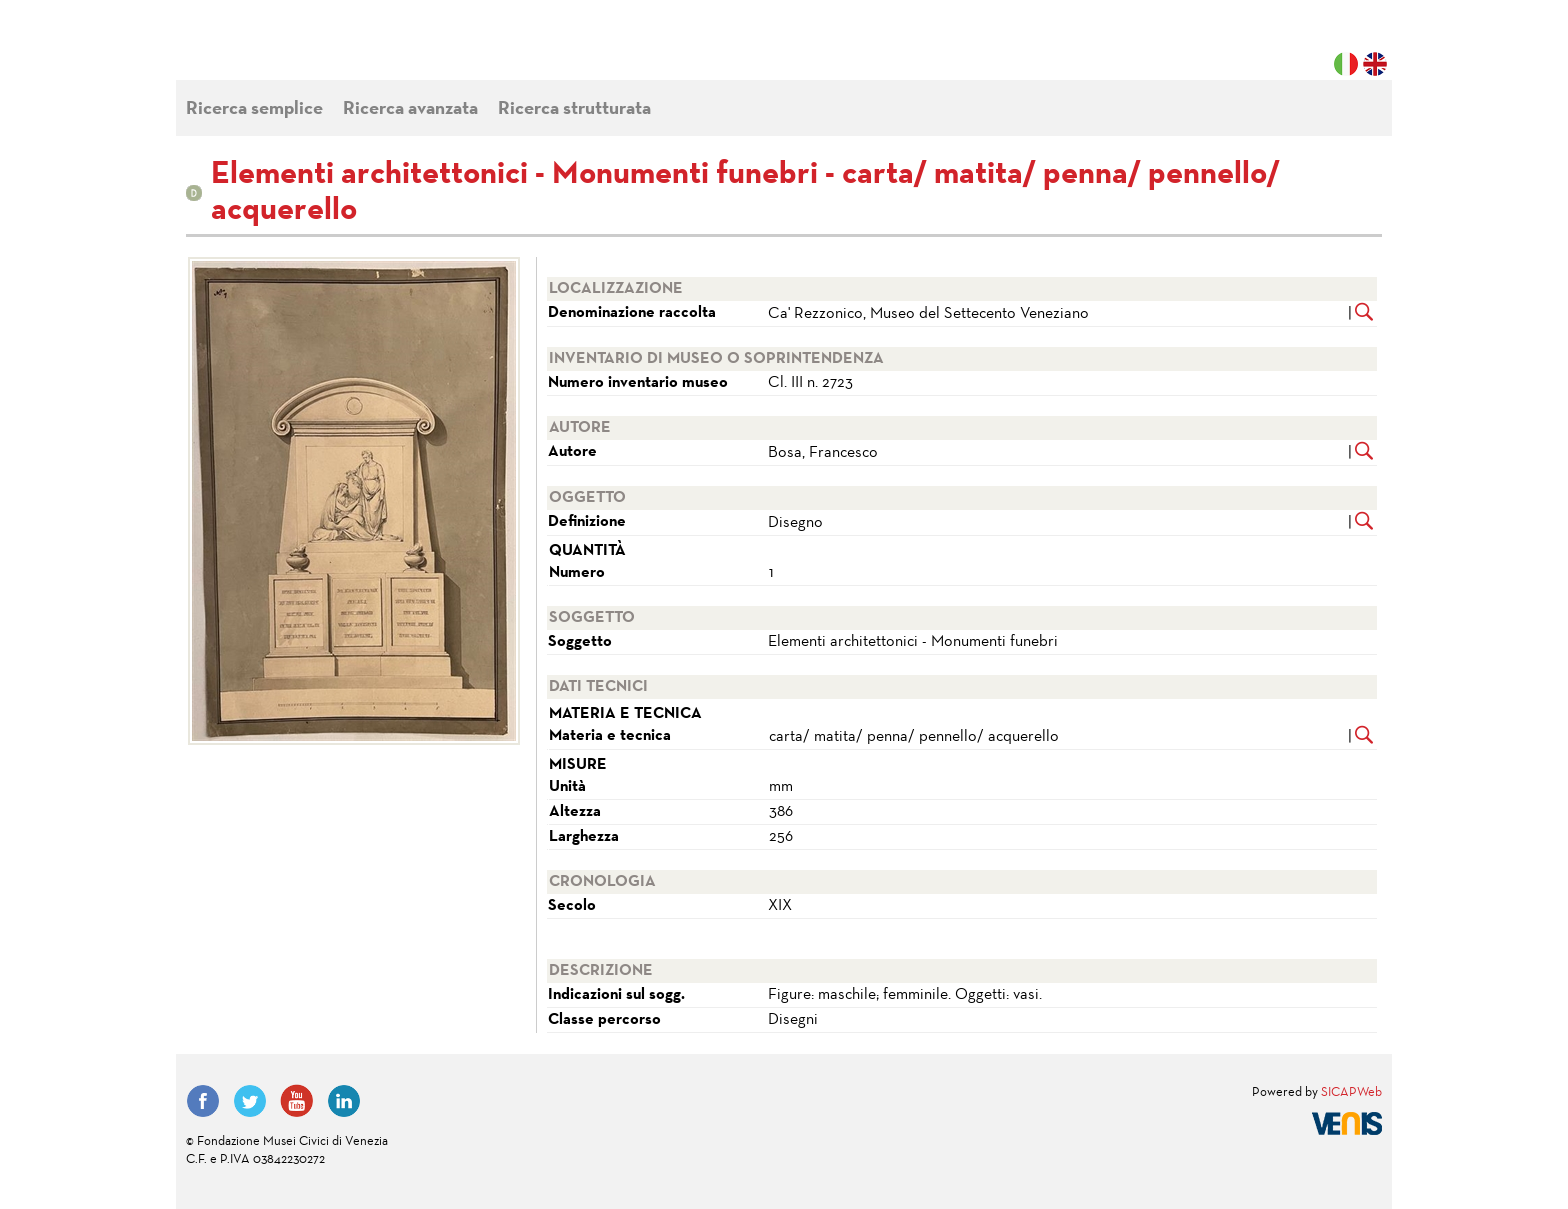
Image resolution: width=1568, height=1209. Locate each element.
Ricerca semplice (254, 109)
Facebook (203, 1101)
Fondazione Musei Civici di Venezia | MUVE (268, 50)
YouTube (297, 1101)
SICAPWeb (1351, 1093)
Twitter (250, 1101)
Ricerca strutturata (574, 109)
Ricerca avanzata (410, 109)
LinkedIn (344, 1101)
